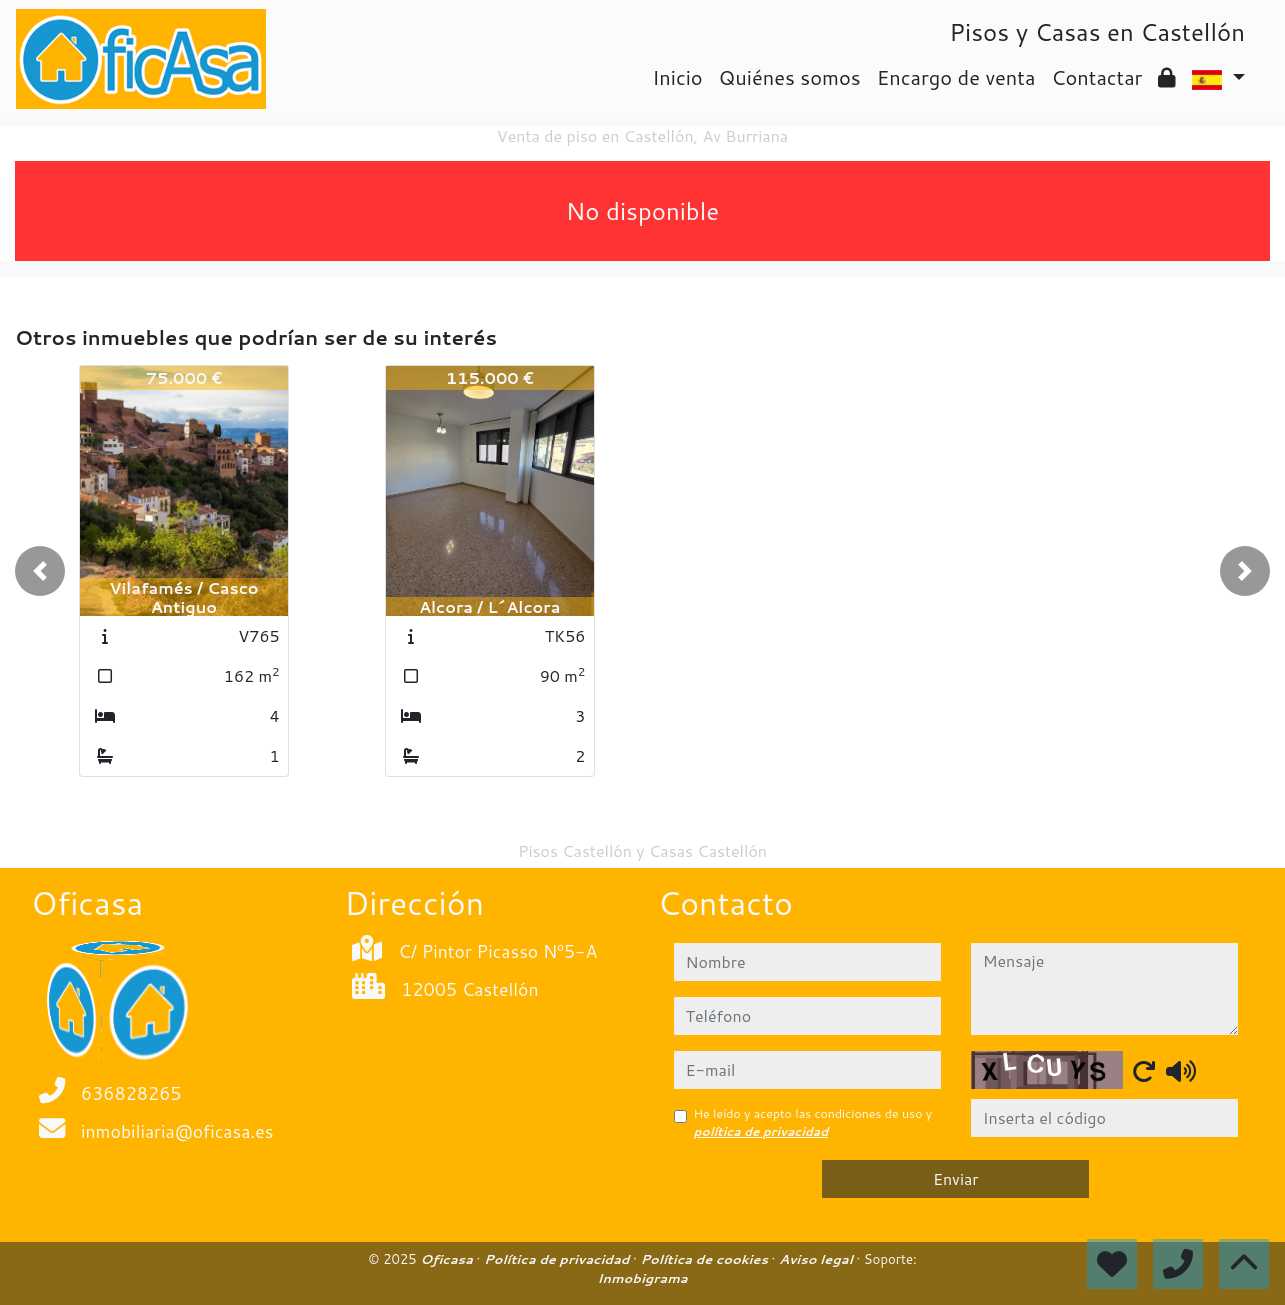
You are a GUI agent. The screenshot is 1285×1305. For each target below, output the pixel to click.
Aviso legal (817, 1259)
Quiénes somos (790, 77)
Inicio (677, 77)
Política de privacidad (558, 1259)
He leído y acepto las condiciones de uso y (813, 1122)
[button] (40, 571)
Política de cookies (705, 1259)
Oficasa (448, 1259)
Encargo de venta (956, 77)
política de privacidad (761, 1131)
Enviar (956, 1178)
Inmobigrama (642, 1278)
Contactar (1096, 77)
